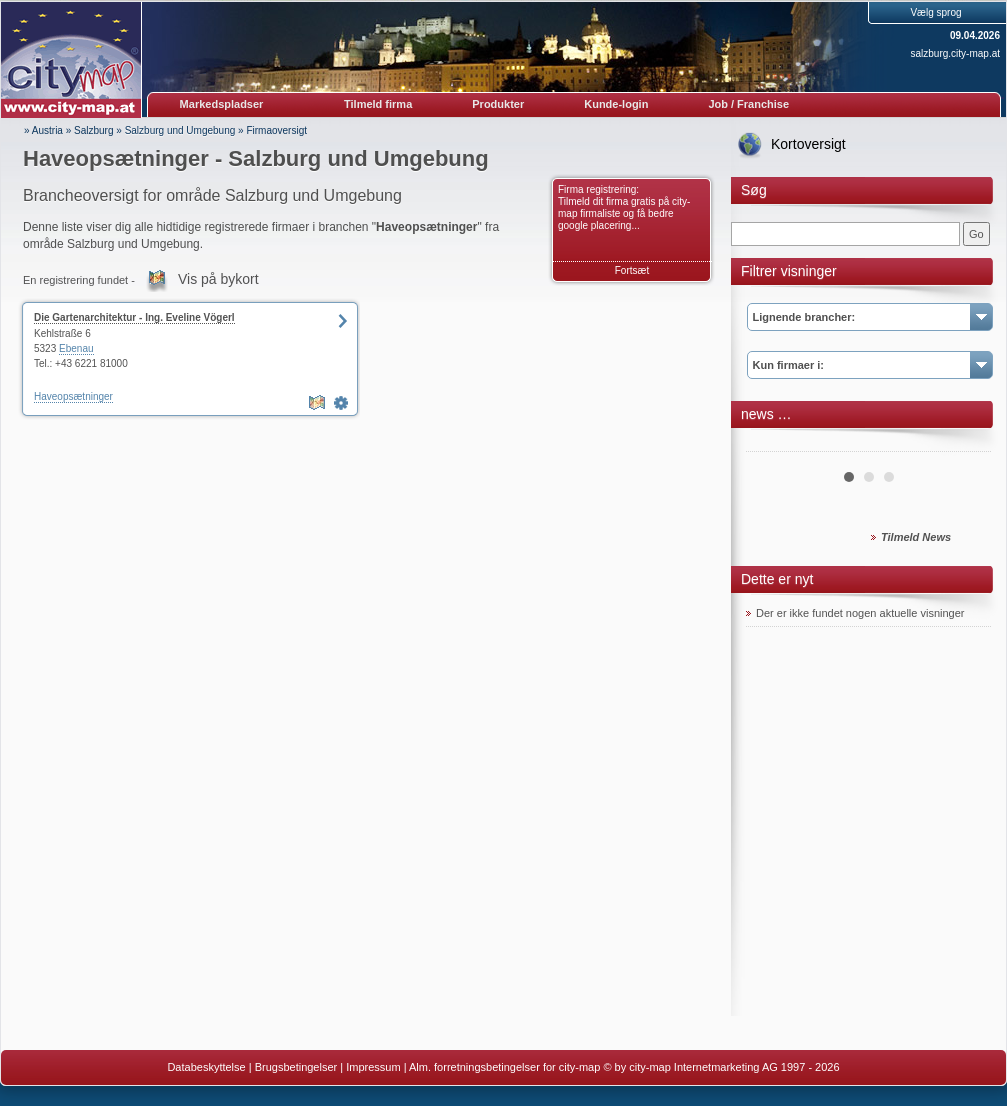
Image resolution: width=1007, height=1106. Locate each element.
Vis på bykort (218, 279)
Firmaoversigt (276, 130)
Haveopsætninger (73, 396)
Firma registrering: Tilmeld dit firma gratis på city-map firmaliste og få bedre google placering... (624, 207)
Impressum (373, 1067)
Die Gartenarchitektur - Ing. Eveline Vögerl (134, 317)
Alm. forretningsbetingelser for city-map (504, 1067)
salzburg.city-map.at (955, 53)
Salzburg (93, 130)
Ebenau (76, 348)
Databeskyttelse (206, 1067)
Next (965, 444)
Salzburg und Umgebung (180, 130)
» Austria (43, 130)
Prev (772, 444)
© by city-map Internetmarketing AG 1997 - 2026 (721, 1067)
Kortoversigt (808, 144)
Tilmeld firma (378, 104)
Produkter (498, 104)
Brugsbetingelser (296, 1067)
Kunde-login (616, 104)
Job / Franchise (748, 104)
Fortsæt (632, 270)
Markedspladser (222, 104)
